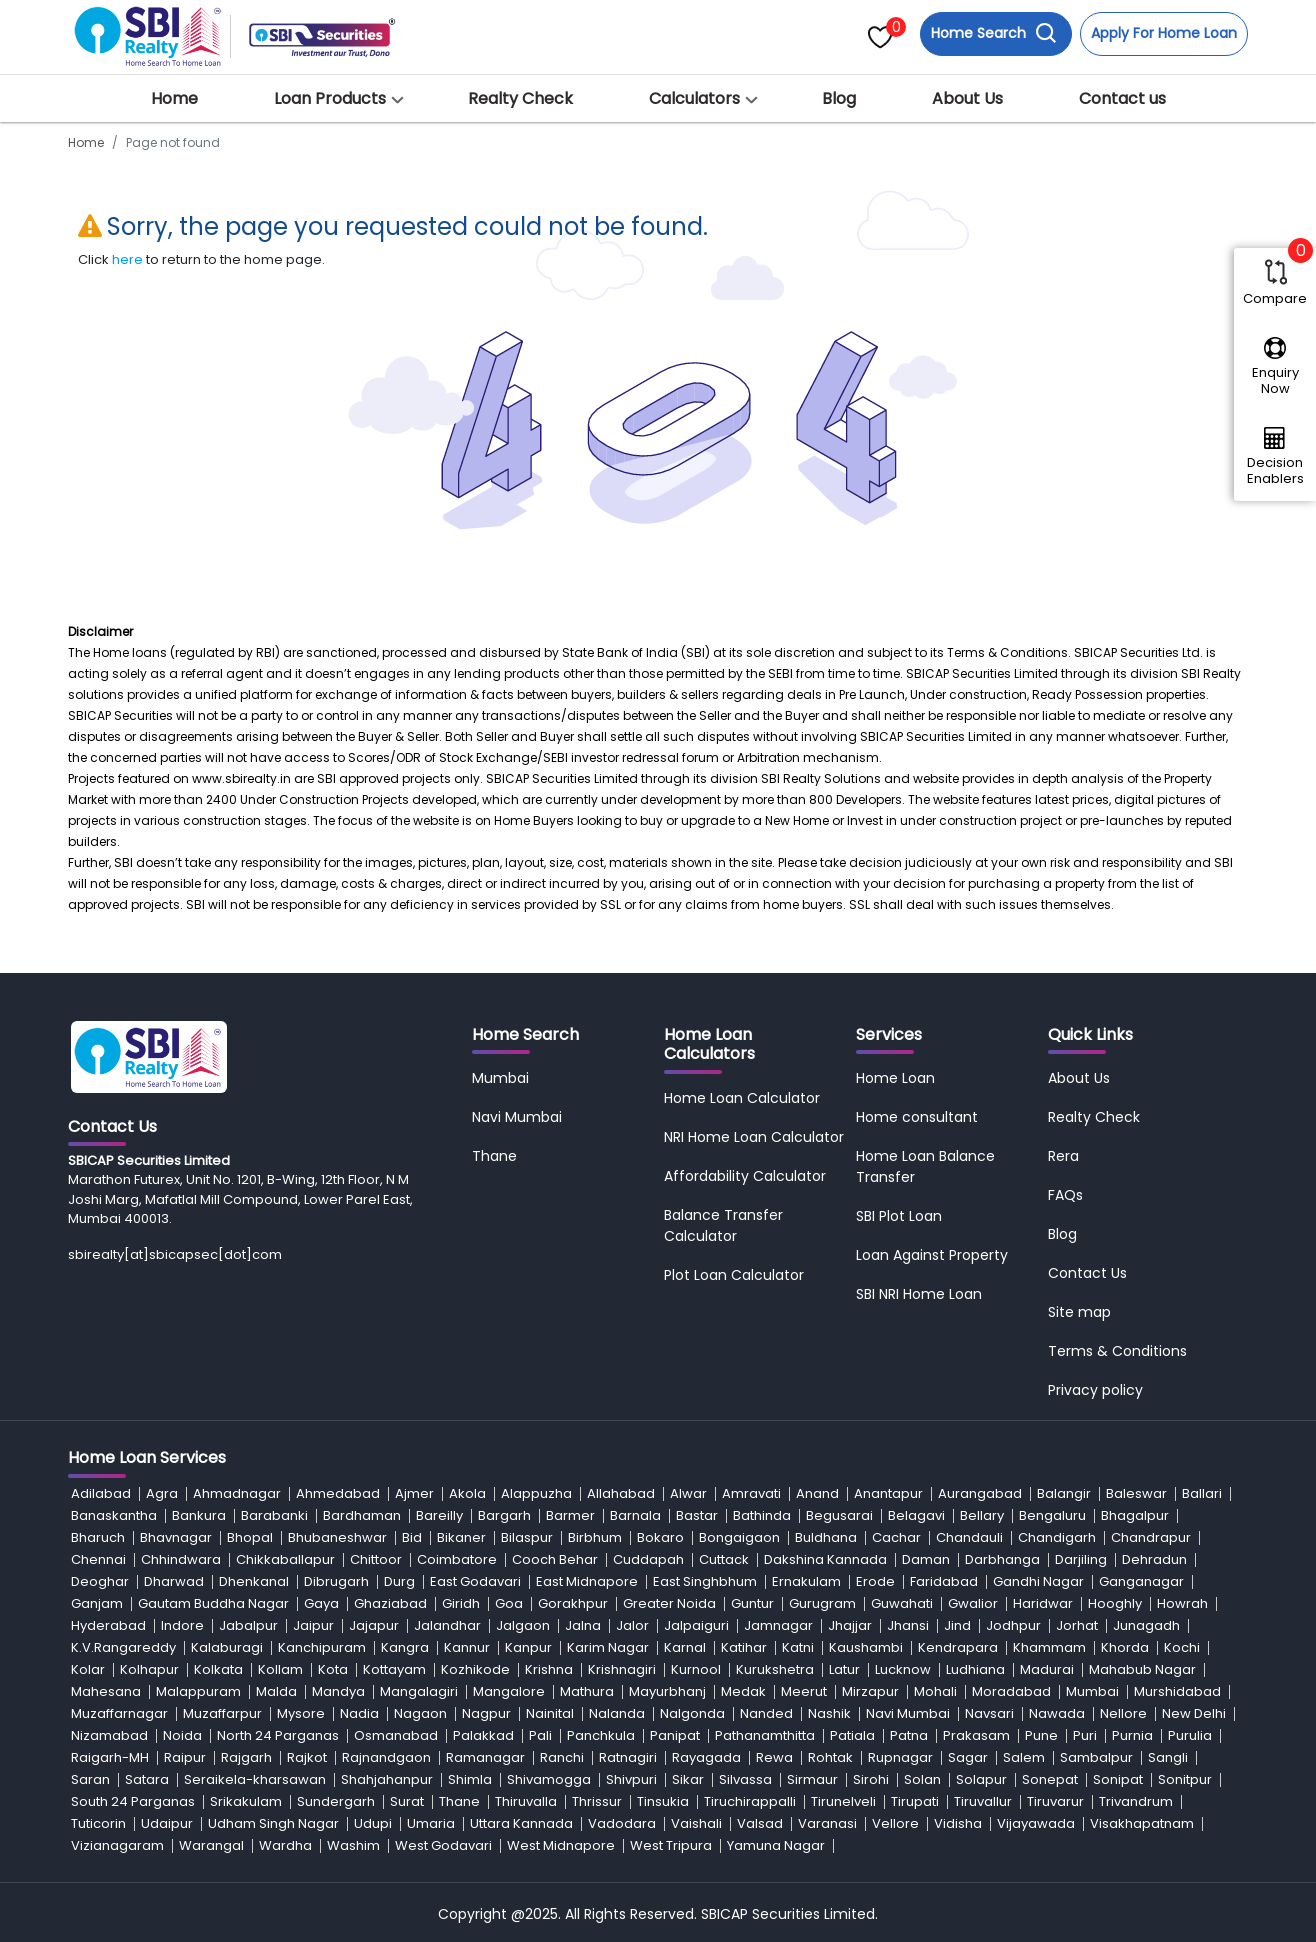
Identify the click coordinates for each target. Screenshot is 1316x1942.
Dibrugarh (336, 1581)
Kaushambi (866, 1647)
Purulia (1190, 1735)
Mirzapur (870, 1691)
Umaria (431, 1823)
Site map (1079, 1312)
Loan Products (330, 98)
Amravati (751, 1493)
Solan (922, 1779)
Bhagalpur (1135, 1515)
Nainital (550, 1713)
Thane (494, 1156)
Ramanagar (485, 1757)
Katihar (744, 1647)
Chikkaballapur (285, 1559)
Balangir (1064, 1493)
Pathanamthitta (765, 1735)
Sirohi (871, 1779)
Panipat (675, 1735)
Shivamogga (549, 1779)
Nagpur (486, 1713)
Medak (743, 1691)
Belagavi (916, 1515)
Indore (182, 1625)
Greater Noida (669, 1603)
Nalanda (617, 1713)
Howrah (1182, 1603)
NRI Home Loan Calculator (754, 1137)
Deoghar (100, 1581)
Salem (1024, 1757)
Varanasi (827, 1823)
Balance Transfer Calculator (723, 1225)
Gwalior (973, 1603)
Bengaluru (1052, 1515)
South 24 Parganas (133, 1801)
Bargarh (504, 1515)
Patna (909, 1735)
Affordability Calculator (745, 1176)
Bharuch (98, 1537)
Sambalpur (1096, 1757)
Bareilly (439, 1515)
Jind (957, 1625)
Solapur (981, 1779)
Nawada (1057, 1713)
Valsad (760, 1823)
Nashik (829, 1713)
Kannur (467, 1647)
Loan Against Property (932, 1255)
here (127, 259)
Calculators (694, 98)
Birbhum (595, 1537)
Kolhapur (149, 1669)
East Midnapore (587, 1581)
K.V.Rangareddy (123, 1647)
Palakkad (483, 1735)
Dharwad (174, 1581)
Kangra (405, 1647)
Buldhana (826, 1537)
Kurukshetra (775, 1669)
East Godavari (475, 1581)
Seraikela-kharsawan (255, 1779)
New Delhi (1194, 1713)
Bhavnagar (176, 1537)
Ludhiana (975, 1669)
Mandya (338, 1691)
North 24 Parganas (278, 1735)
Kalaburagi (227, 1647)
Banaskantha (114, 1515)
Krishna (549, 1669)
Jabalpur (248, 1625)
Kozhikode (475, 1669)
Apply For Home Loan (1164, 33)
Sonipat (1118, 1779)
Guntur (752, 1603)
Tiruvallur (983, 1801)
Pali (540, 1735)
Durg (399, 1581)
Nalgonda (692, 1713)
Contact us (1122, 98)
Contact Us (1087, 1273)
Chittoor (376, 1559)
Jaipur (313, 1625)
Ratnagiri (628, 1757)
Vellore (895, 1823)
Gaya (321, 1603)
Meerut (804, 1691)
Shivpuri (631, 1779)
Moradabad (1011, 1691)
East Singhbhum (705, 1581)
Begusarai (839, 1515)
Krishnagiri (622, 1669)
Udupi (373, 1823)
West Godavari (443, 1845)
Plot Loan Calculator (734, 1275)
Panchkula (601, 1735)
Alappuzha (536, 1493)
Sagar (968, 1757)
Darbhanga (1002, 1559)
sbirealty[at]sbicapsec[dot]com (175, 1254)
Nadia (359, 1713)
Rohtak (830, 1757)
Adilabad (101, 1493)
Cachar (896, 1537)
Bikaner (461, 1537)
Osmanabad (396, 1735)
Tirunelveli (843, 1801)
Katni (798, 1647)
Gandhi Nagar (1038, 1581)
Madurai (1047, 1669)
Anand (817, 1493)
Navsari (989, 1713)
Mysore (301, 1713)
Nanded (766, 1713)
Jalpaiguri (696, 1625)
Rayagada (706, 1757)
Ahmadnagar (237, 1493)
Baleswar (1136, 1493)
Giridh (461, 1603)
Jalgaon (523, 1625)
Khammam (1049, 1647)
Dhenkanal (254, 1581)
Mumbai (500, 1078)
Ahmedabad (338, 1493)
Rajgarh (246, 1757)
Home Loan (895, 1078)
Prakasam (976, 1735)
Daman (926, 1559)
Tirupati (915, 1801)
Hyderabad (108, 1625)
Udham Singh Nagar (273, 1823)
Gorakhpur (573, 1603)
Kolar (88, 1669)
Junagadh (1146, 1625)
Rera (1063, 1156)
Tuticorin (98, 1823)
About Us (967, 98)
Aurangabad (980, 1493)
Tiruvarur (1055, 1801)
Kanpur (528, 1647)
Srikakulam (246, 1801)
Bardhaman (362, 1515)
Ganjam (97, 1603)
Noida (182, 1735)
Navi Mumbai (517, 1117)
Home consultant (917, 1117)
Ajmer (414, 1493)
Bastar (697, 1515)
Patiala (852, 1735)
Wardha (285, 1845)
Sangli (1168, 1757)
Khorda (1125, 1647)
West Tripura (671, 1845)
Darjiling (1081, 1559)
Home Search (994, 33)
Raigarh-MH (110, 1757)
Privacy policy (1095, 1390)
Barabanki (274, 1515)
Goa (509, 1603)
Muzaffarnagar (119, 1713)
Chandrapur (1151, 1537)
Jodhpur (1013, 1625)
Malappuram (198, 1691)
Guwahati (902, 1603)
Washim (353, 1845)
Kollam (280, 1669)
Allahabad (621, 1493)
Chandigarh (1057, 1537)
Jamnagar (778, 1625)
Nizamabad (109, 1735)
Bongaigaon (739, 1537)
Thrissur (597, 1801)
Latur (844, 1669)
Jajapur (374, 1625)
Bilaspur (527, 1537)
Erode (875, 1581)
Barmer (570, 1515)
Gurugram (822, 1603)
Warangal (211, 1845)
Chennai (98, 1559)
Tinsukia (663, 1801)
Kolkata (218, 1669)
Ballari (1202, 1493)
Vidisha (958, 1823)
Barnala (635, 1515)
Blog (839, 98)
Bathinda (762, 1515)
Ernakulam (806, 1581)
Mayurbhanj (667, 1691)
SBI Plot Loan (899, 1216)
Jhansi (908, 1625)
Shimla (470, 1779)
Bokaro (660, 1537)
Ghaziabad (390, 1603)
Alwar (688, 1493)
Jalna (583, 1625)
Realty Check (520, 98)
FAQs (1065, 1195)
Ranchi (562, 1757)
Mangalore (509, 1691)
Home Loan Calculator (742, 1098)
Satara (147, 1779)
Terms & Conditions (1117, 1351)
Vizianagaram (117, 1845)
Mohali (935, 1691)
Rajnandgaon (386, 1757)
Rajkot (307, 1757)
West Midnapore (561, 1845)
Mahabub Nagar (1142, 1669)
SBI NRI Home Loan (919, 1294)
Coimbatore (457, 1559)
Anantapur (888, 1493)
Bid (412, 1537)
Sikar (688, 1779)
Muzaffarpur (222, 1713)
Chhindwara (181, 1559)
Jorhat (1077, 1625)
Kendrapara (958, 1647)
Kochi (1182, 1647)
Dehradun (1154, 1559)
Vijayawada (1036, 1823)
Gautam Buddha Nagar (213, 1603)
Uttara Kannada (521, 1823)
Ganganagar (1141, 1581)
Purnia (1132, 1735)
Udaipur (167, 1823)
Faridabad (944, 1581)
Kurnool (696, 1669)
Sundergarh (336, 1801)
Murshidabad (1177, 1691)
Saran (90, 1779)
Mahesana (106, 1691)
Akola (467, 1493)
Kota (333, 1669)
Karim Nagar (608, 1647)
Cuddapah (648, 1559)
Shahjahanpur (387, 1779)
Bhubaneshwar (337, 1537)
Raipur (185, 1757)
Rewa (774, 1757)
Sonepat (1050, 1779)
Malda (276, 1691)
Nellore (1123, 1713)
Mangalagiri (419, 1691)
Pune (1041, 1735)
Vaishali (696, 1823)
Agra (162, 1493)
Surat (407, 1801)
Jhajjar (850, 1625)
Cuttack (724, 1559)
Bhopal (250, 1537)
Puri (1085, 1735)
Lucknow (903, 1669)
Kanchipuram (322, 1647)
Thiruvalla (526, 1801)
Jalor (632, 1625)
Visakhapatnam (1142, 1823)
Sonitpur (1185, 1779)
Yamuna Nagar (776, 1845)
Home (174, 98)
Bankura (199, 1515)
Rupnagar (900, 1757)
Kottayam (394, 1669)
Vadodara (622, 1823)
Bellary (982, 1515)
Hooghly (1115, 1603)
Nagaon (420, 1713)
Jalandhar (447, 1625)
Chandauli (969, 1537)
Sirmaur (812, 1779)
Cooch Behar (555, 1559)
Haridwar (1043, 1603)
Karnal (685, 1647)
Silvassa (745, 1779)
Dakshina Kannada (825, 1559)
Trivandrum (1136, 1801)
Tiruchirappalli (750, 1801)
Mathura (587, 1691)
